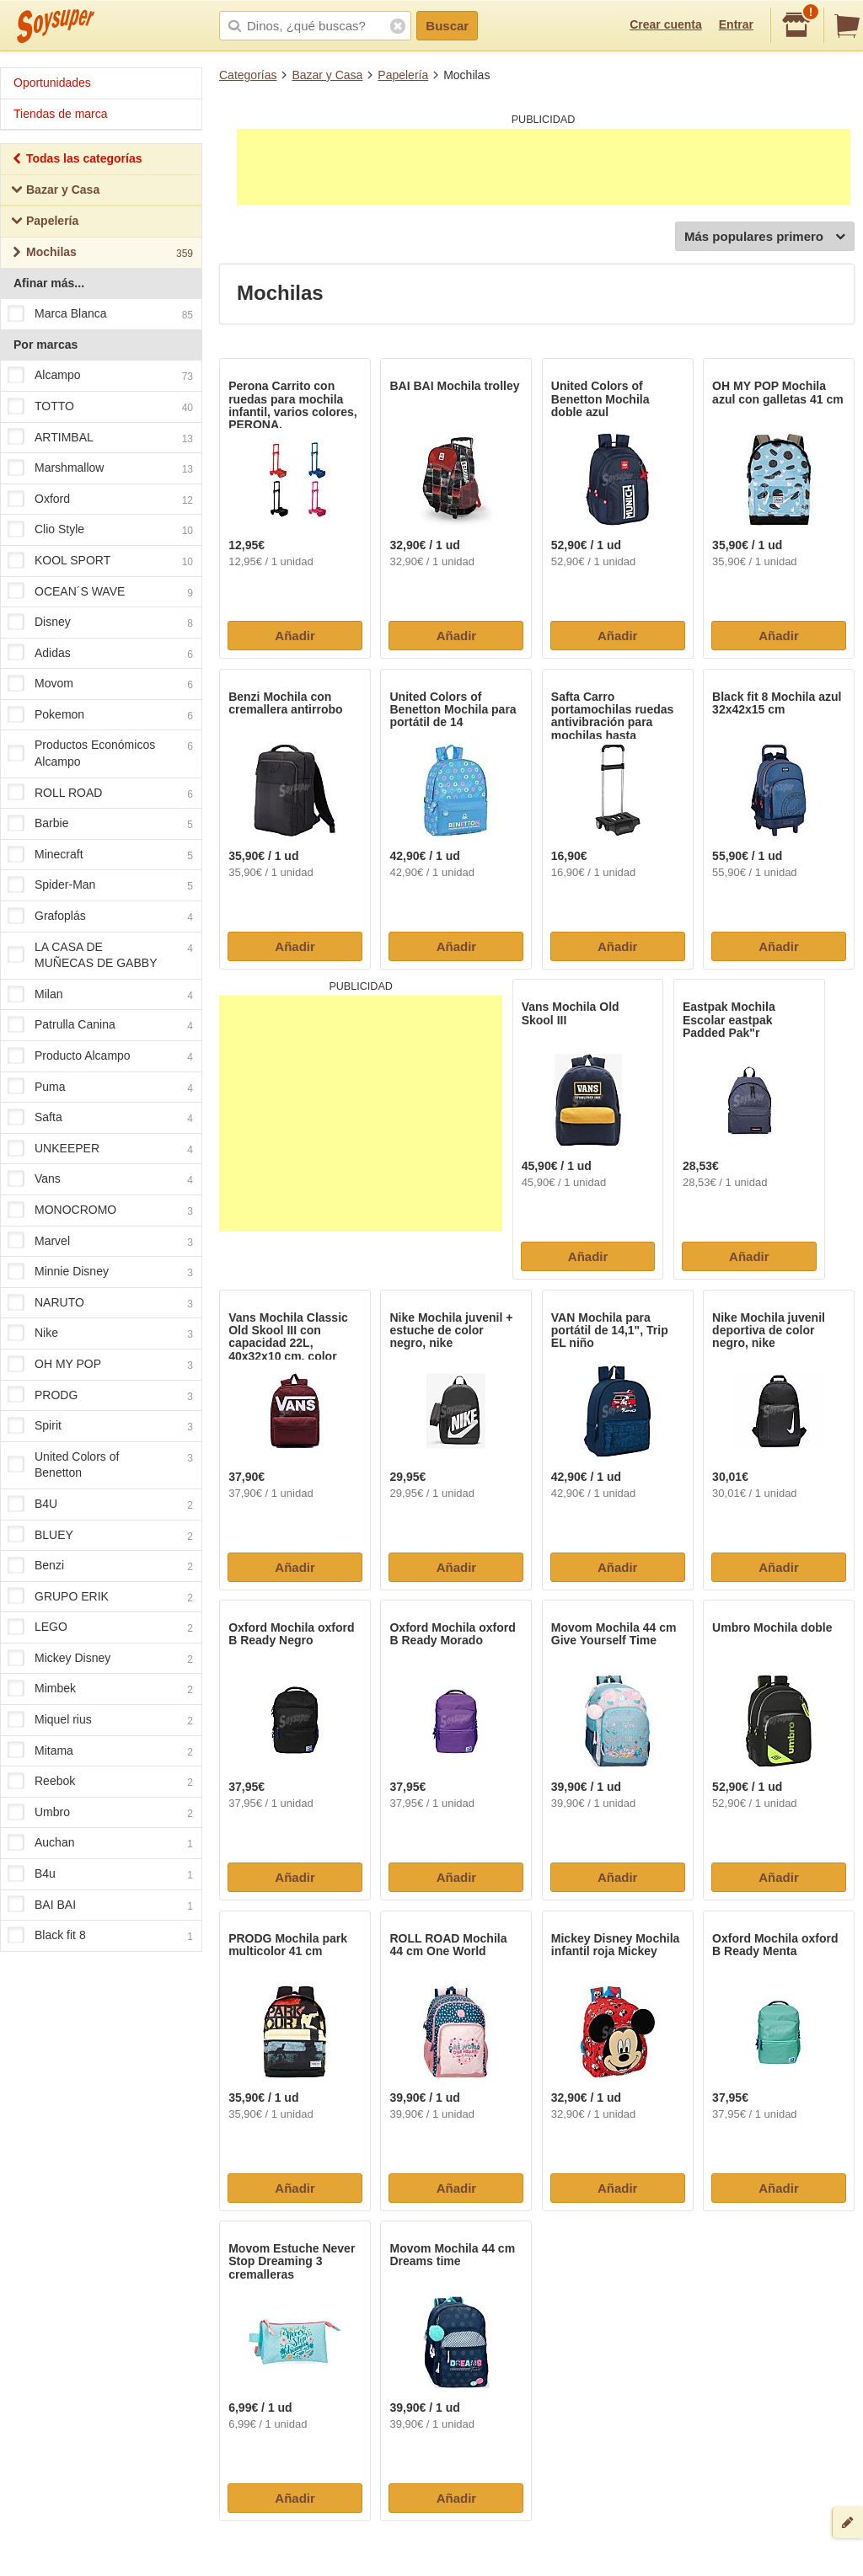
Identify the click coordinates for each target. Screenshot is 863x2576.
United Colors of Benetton (100, 1465)
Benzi (100, 1566)
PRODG (100, 1396)
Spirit (100, 1426)
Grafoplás (100, 916)
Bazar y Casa (327, 75)
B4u (100, 1874)
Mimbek (100, 1690)
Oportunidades (52, 82)
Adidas (100, 653)
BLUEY (100, 1535)
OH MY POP (100, 1364)
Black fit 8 (100, 1936)
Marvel (100, 1241)
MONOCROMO (100, 1210)
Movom (100, 685)
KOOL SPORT (100, 561)
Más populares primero (764, 237)
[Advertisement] (543, 167)
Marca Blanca (100, 314)
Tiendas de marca (60, 113)
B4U (100, 1504)
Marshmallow (100, 468)
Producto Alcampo (100, 1056)
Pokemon (100, 715)
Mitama (100, 1751)
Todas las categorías (76, 160)
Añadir (295, 635)
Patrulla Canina (100, 1026)
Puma (100, 1087)
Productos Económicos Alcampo (100, 753)
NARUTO (100, 1303)
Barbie (100, 824)
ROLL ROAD (100, 793)
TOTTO (100, 407)
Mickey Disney (100, 1658)
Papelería (403, 75)
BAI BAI (100, 1905)
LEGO (100, 1628)
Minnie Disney (100, 1272)
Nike (100, 1334)
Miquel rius (100, 1720)
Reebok (100, 1782)
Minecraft (100, 855)
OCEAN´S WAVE (100, 592)
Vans (100, 1180)
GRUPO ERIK (100, 1597)
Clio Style (100, 530)
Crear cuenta (666, 24)
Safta (100, 1118)
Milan (100, 995)
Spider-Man (100, 886)
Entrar (736, 24)
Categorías (247, 75)
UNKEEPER (100, 1149)
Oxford (100, 499)
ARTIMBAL (100, 438)
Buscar (447, 26)
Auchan (100, 1844)
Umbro (100, 1813)
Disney (100, 622)
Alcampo (100, 376)
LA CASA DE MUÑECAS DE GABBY (100, 955)
